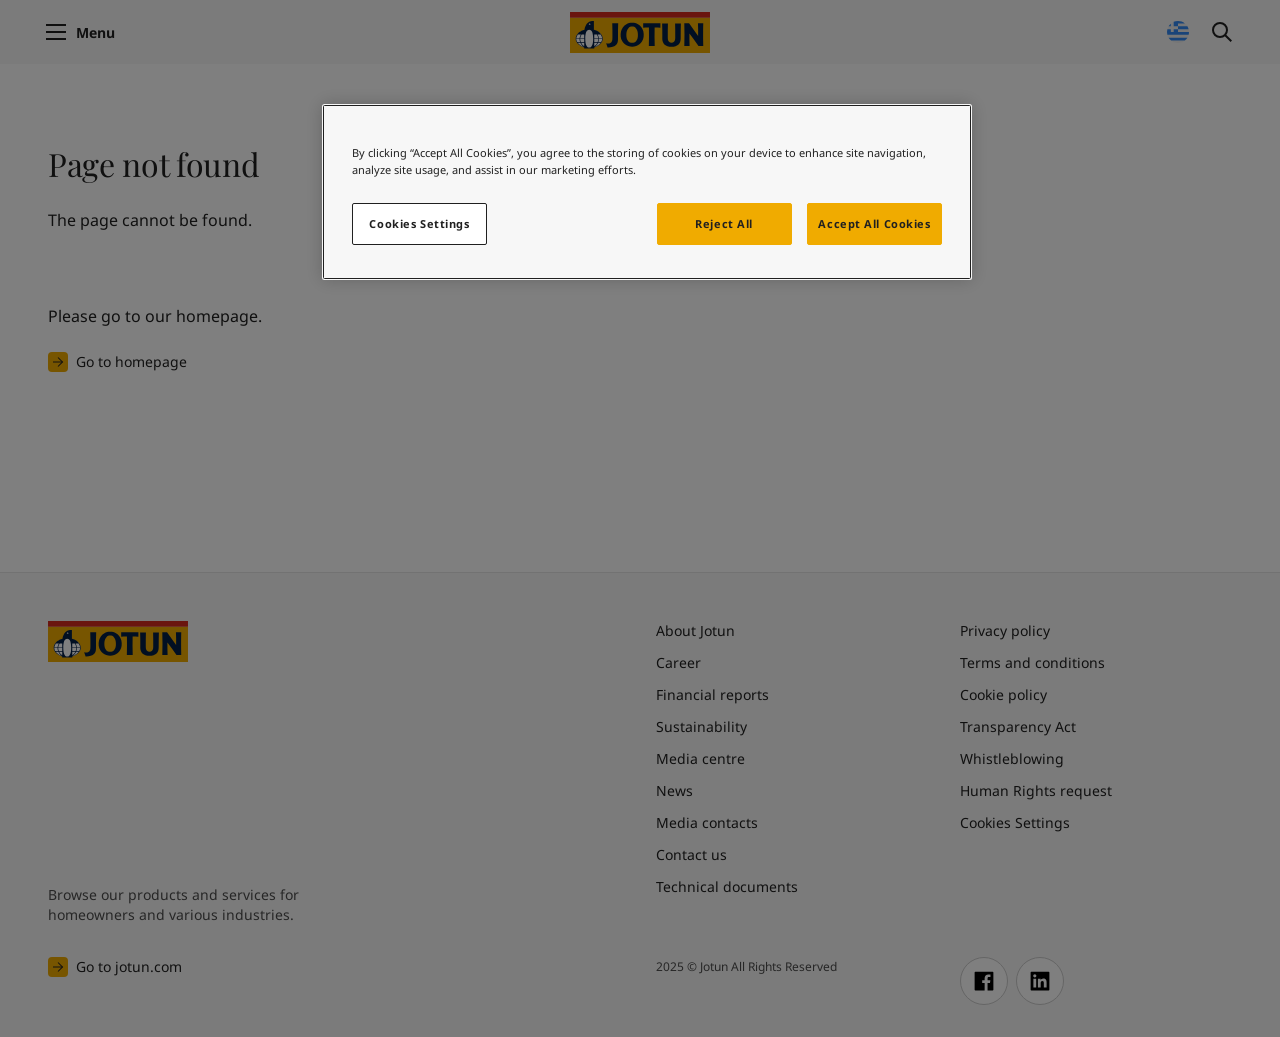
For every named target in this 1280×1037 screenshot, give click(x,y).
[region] (647, 192)
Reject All (724, 223)
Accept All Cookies (874, 223)
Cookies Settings (419, 223)
